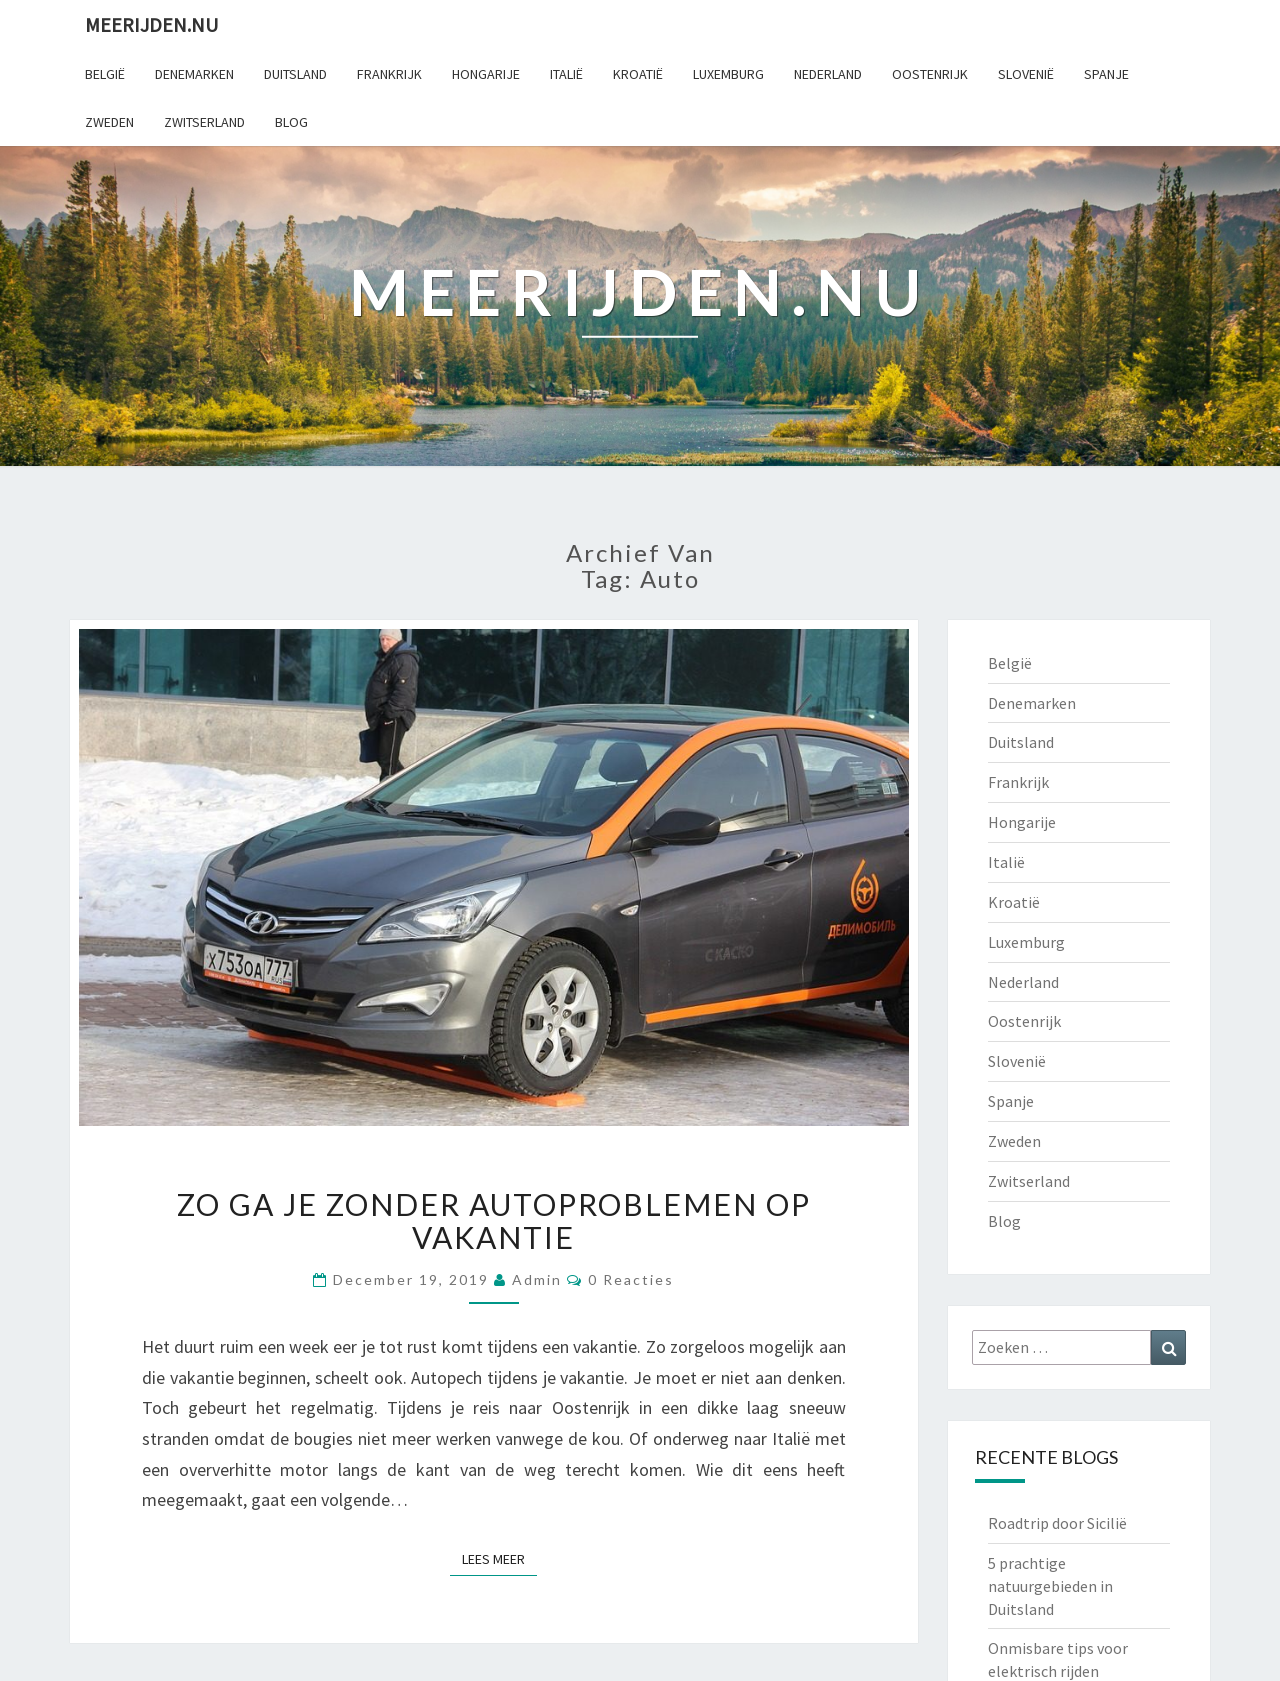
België (105, 74)
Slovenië (1026, 74)
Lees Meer (499, 1558)
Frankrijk (389, 74)
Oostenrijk (930, 74)
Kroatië (638, 74)
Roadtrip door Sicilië (1057, 1523)
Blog (291, 122)
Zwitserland (204, 122)
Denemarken (194, 74)
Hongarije (486, 74)
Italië (566, 74)
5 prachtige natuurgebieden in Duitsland (1050, 1586)
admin (537, 1279)
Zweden (109, 122)
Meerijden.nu (151, 24)
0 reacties (631, 1279)
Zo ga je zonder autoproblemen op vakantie (494, 1220)
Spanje (1106, 74)
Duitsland (295, 74)
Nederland (828, 74)
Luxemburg (728, 74)
